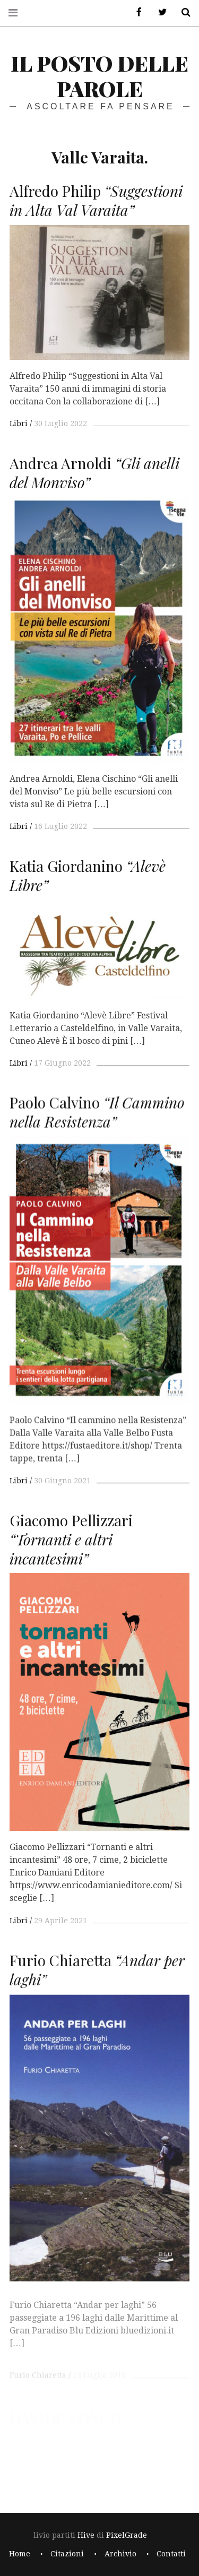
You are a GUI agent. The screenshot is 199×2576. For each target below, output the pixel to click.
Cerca (182, 12)
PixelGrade (126, 2535)
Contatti (171, 2553)
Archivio (120, 2553)
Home (19, 2553)
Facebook (135, 12)
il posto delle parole (99, 75)
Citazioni (67, 2553)
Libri (19, 423)
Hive (85, 2535)
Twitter (158, 12)
